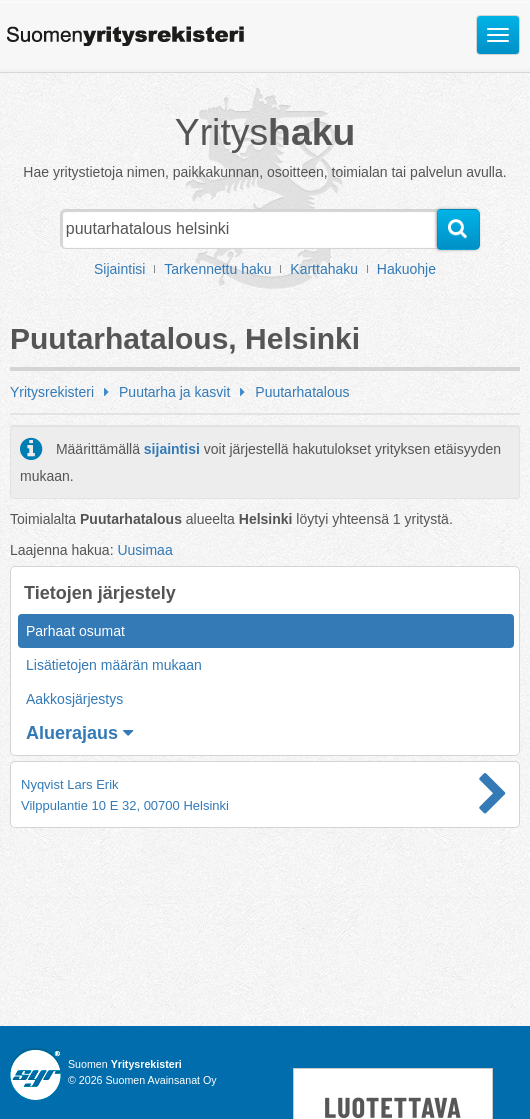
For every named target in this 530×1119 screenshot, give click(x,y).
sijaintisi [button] (172, 449)
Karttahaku (324, 269)
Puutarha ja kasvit (174, 392)
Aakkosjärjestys (74, 699)
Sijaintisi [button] (119, 269)
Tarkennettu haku (217, 269)
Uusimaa (144, 550)
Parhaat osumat (75, 631)
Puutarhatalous (302, 392)
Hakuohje (406, 269)
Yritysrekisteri (52, 392)
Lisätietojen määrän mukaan (114, 665)
